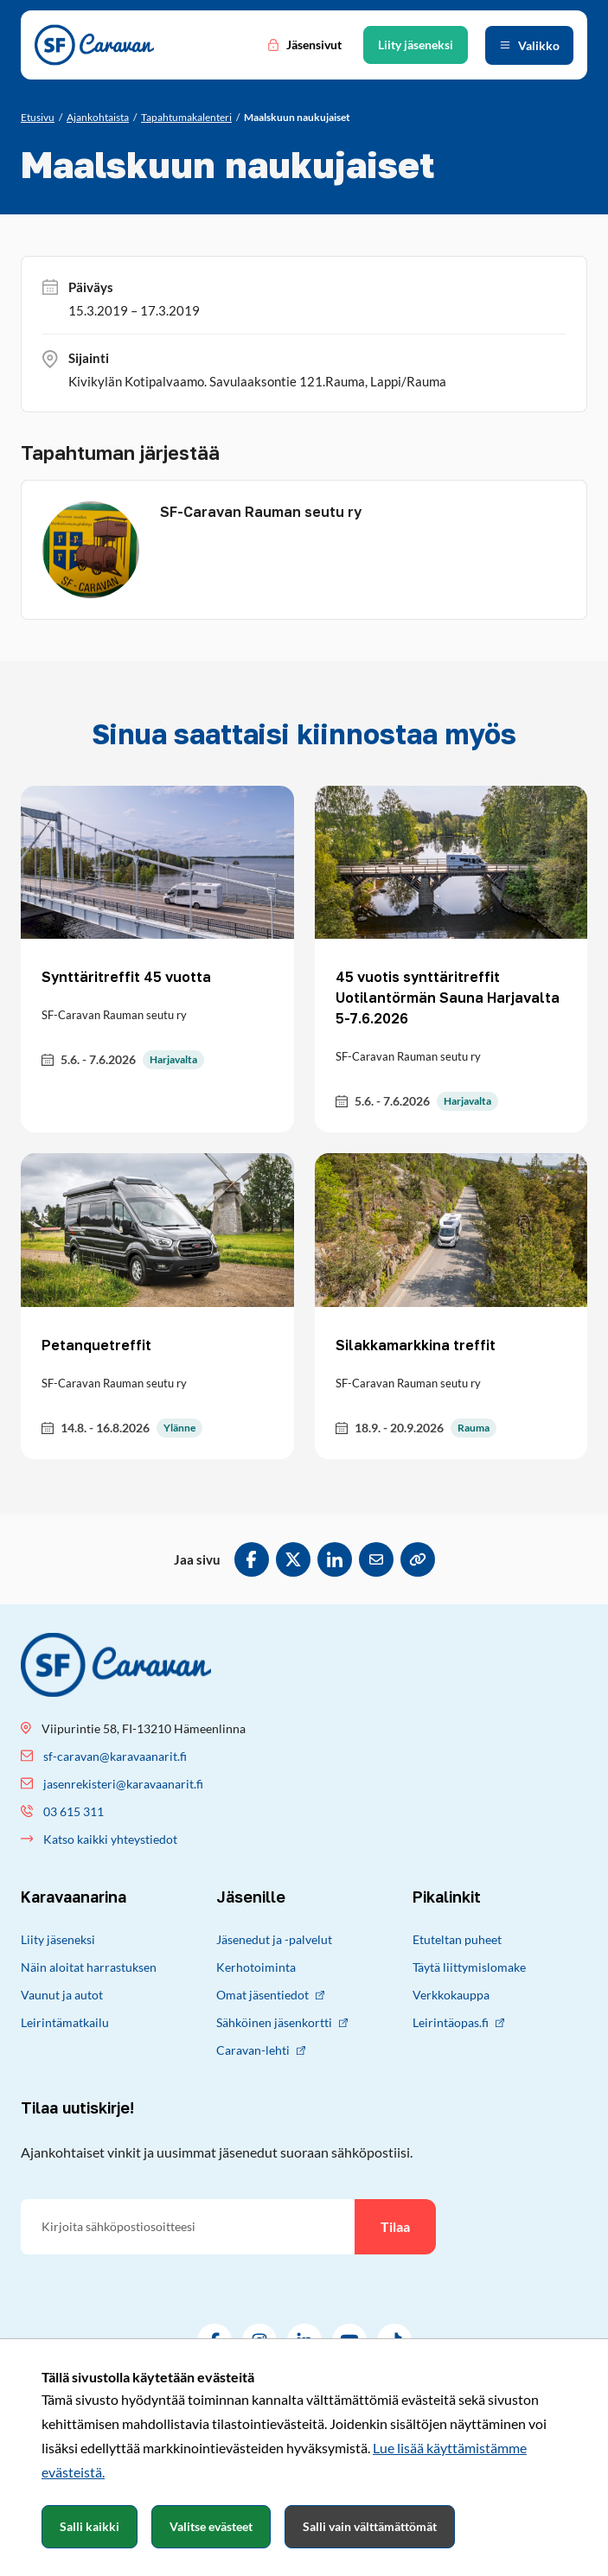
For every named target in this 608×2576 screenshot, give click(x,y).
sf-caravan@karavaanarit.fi (115, 1756)
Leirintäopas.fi (458, 2022)
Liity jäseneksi (58, 1939)
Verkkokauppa (451, 1994)
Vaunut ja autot (62, 1994)
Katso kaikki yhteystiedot (110, 1839)
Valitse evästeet (211, 2526)
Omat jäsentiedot (270, 1994)
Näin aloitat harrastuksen (89, 1967)
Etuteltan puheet (457, 1939)
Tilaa (395, 2226)
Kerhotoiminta (256, 1967)
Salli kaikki (89, 2526)
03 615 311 (73, 1811)
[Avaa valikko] (529, 45)
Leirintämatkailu (65, 2022)
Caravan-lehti (260, 2050)
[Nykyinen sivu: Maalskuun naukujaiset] (297, 117)
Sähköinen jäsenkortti (282, 2022)
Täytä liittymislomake (469, 1967)
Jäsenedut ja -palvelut (274, 1939)
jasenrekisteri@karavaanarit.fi (123, 1783)
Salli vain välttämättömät (370, 2526)
